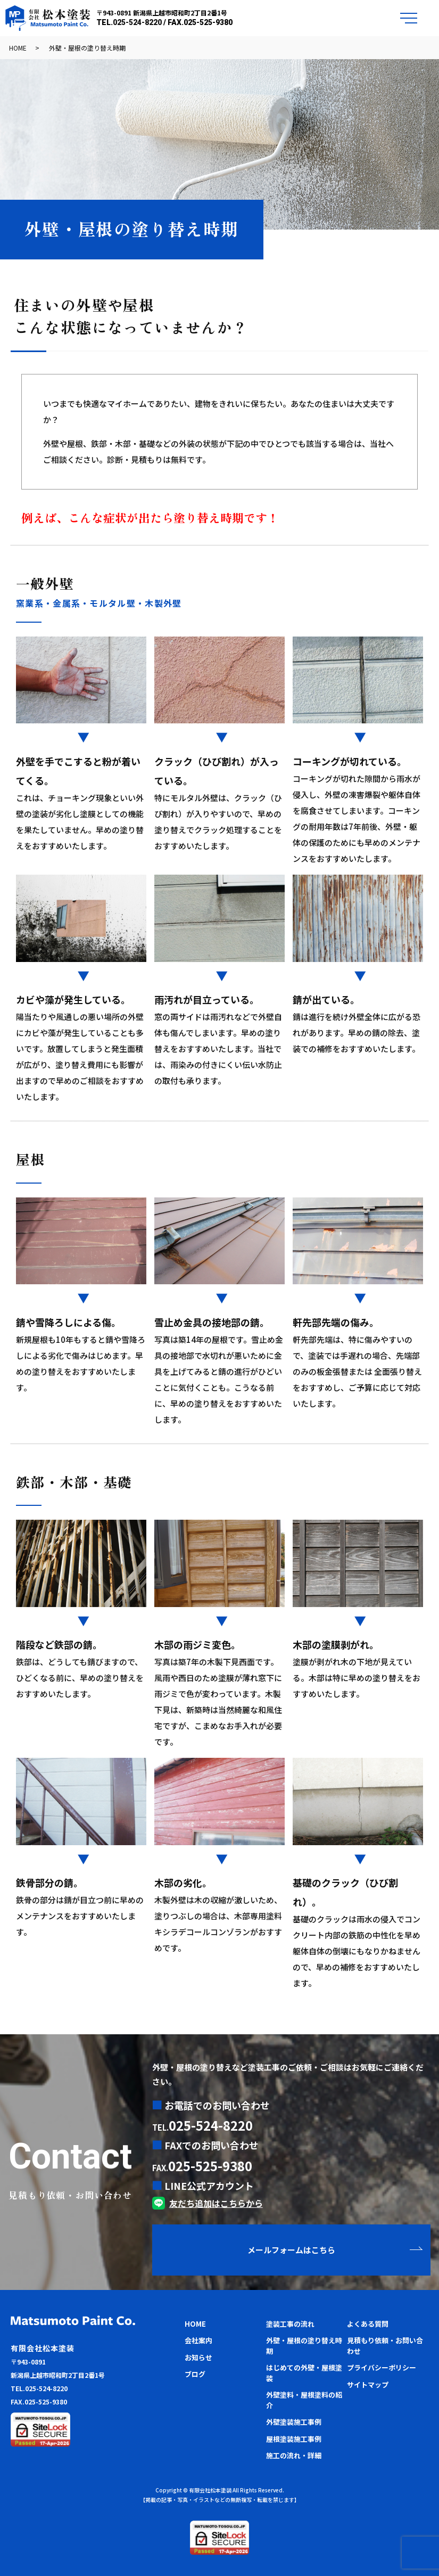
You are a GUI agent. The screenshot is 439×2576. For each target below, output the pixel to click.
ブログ (195, 2374)
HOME (18, 47)
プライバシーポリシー (381, 2367)
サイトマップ (367, 2384)
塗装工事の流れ (290, 2324)
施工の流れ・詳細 (293, 2455)
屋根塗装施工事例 (293, 2439)
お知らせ (198, 2357)
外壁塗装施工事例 (293, 2422)
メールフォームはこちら (291, 2249)
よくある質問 (367, 2324)
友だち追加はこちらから (216, 2203)
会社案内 (198, 2340)
